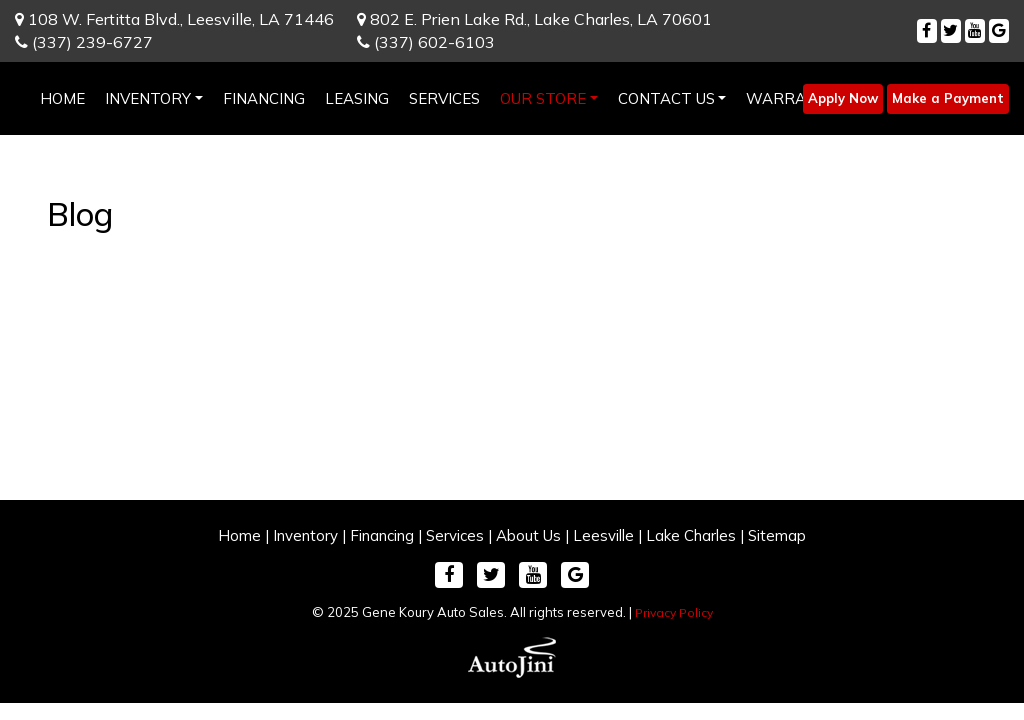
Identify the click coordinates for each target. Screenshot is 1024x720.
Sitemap (777, 535)
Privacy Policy (674, 612)
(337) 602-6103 (426, 42)
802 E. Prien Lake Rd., (534, 19)
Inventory (305, 535)
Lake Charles (691, 535)
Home (239, 535)
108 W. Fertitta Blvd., (174, 19)
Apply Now (843, 98)
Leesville (603, 535)
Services (455, 535)
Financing (382, 535)
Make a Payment (948, 98)
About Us (528, 535)
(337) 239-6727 (84, 42)
